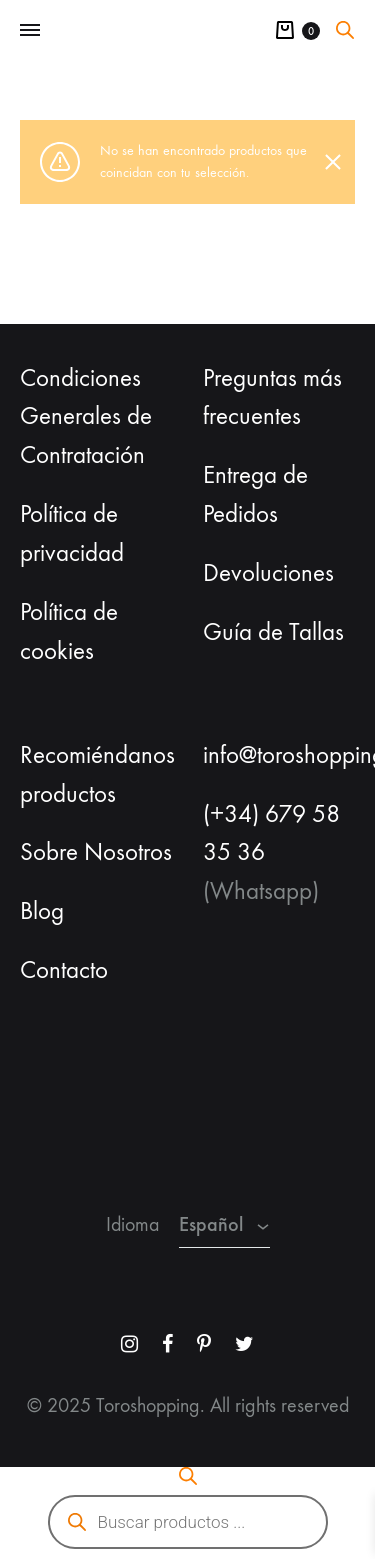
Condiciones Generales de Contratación (86, 417)
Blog (42, 911)
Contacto (64, 970)
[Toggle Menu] (30, 31)
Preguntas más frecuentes (272, 397)
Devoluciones (268, 573)
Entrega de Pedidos (255, 494)
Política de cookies (69, 631)
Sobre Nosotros (96, 852)
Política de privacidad (72, 533)
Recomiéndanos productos (97, 774)
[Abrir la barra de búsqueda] (345, 30)
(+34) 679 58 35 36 (271, 833)
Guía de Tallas (273, 632)
